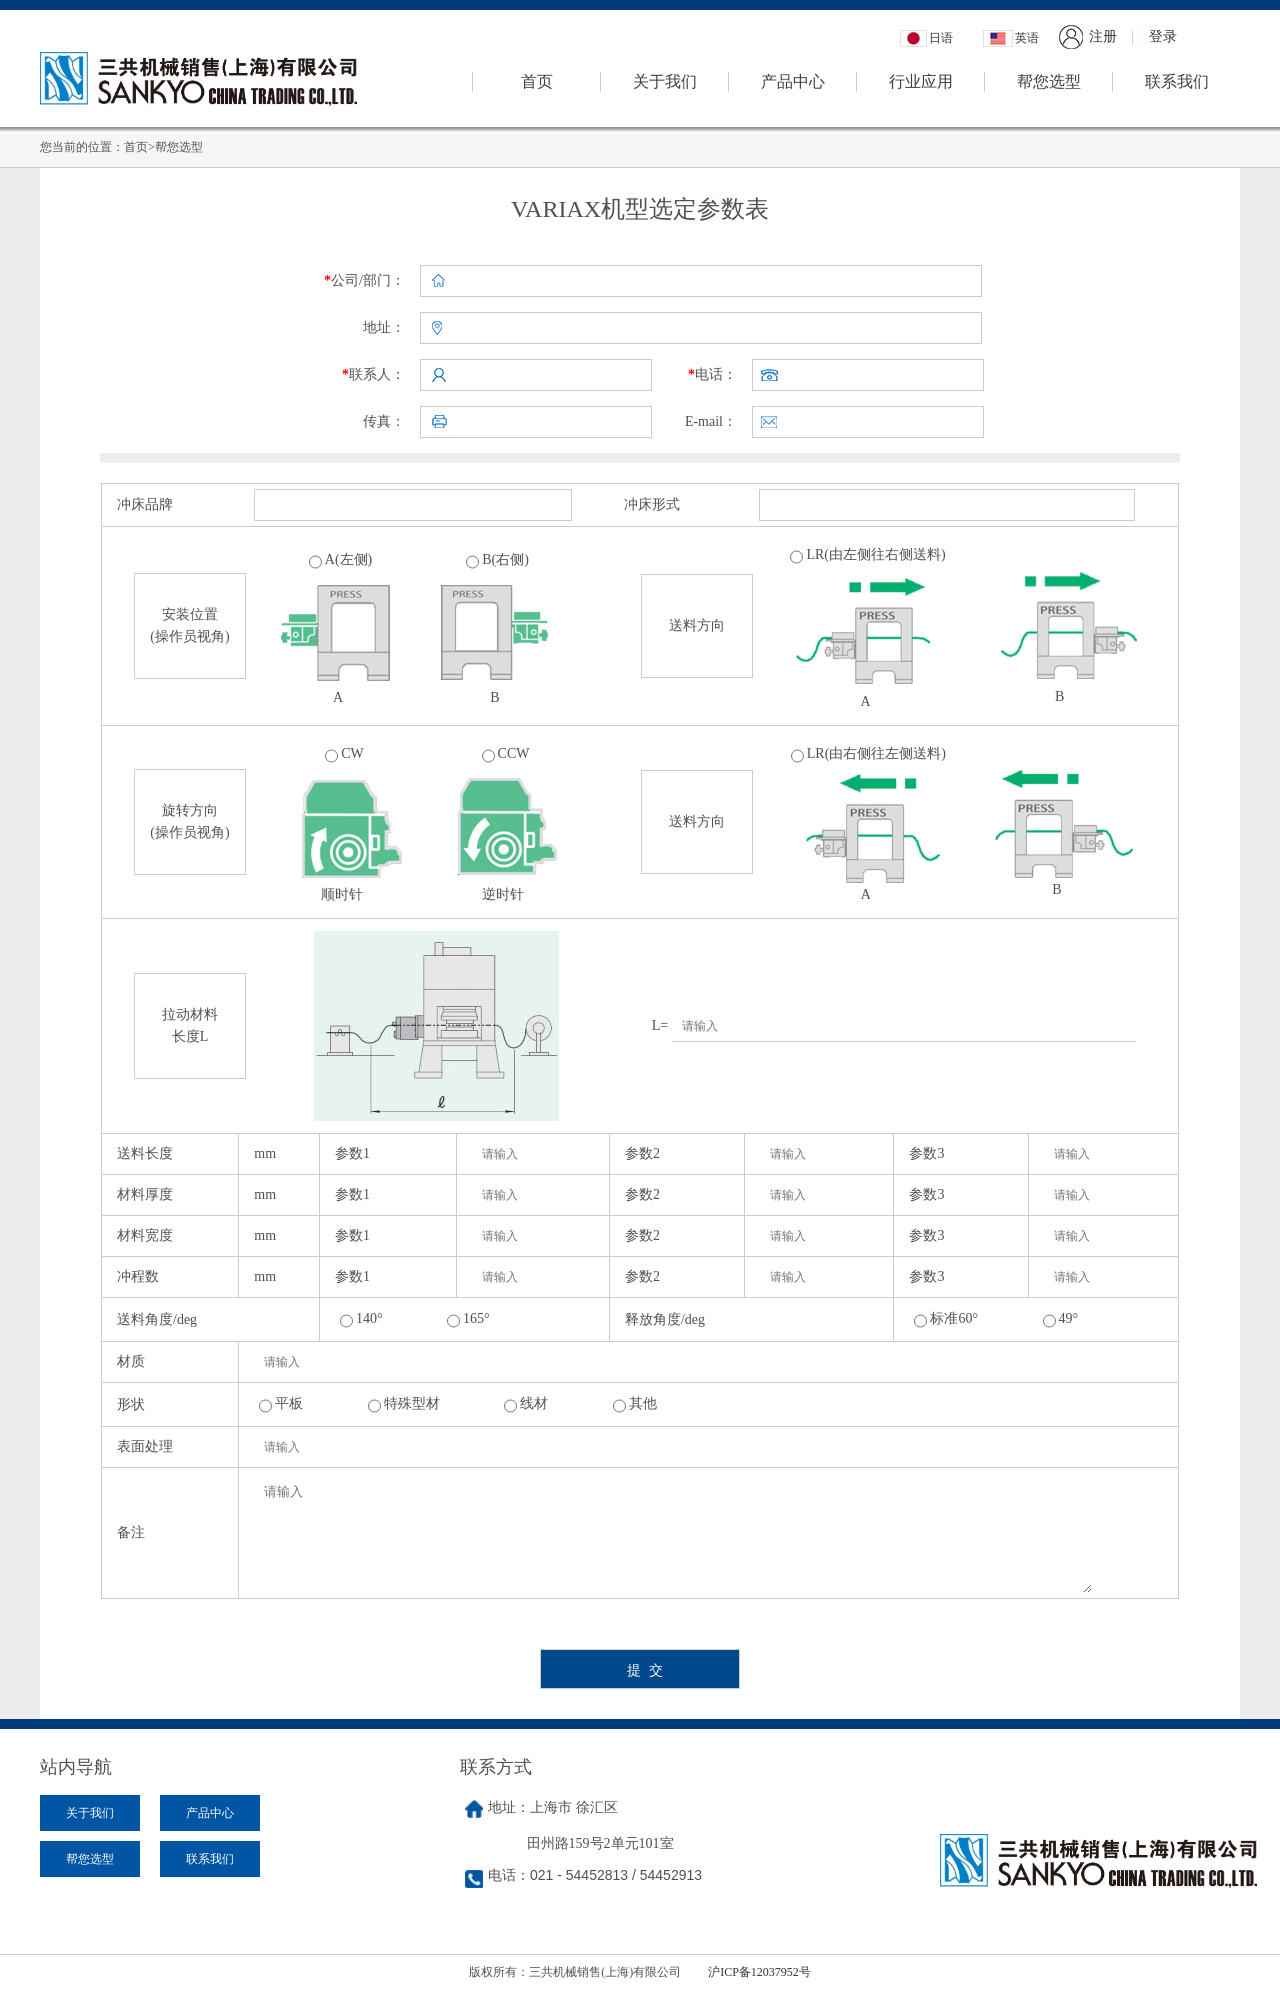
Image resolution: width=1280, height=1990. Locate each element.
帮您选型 (1049, 81)
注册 (1103, 36)
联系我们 (1177, 81)
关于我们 (665, 81)
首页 (537, 81)
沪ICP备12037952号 (759, 1972)
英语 (1027, 38)
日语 (941, 38)
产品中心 (793, 81)
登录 (1163, 36)
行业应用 (921, 81)
